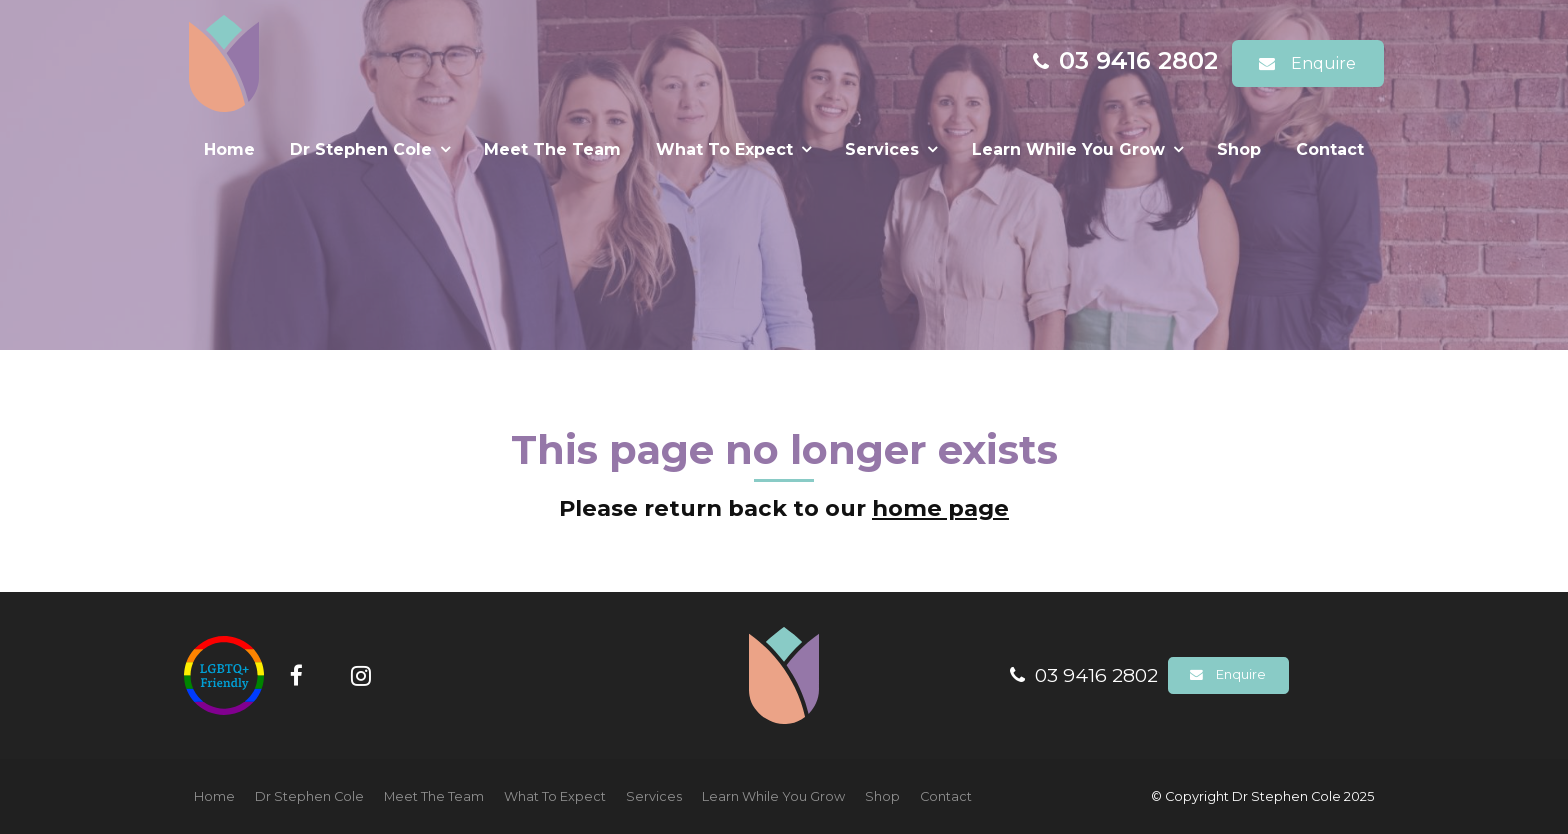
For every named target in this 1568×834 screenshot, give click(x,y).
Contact (1330, 149)
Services (882, 149)
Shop (1239, 149)
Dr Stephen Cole (361, 149)
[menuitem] (214, 797)
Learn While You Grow (1068, 149)
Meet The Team (552, 149)
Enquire (1323, 63)
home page (940, 508)
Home (229, 149)
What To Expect (724, 149)
